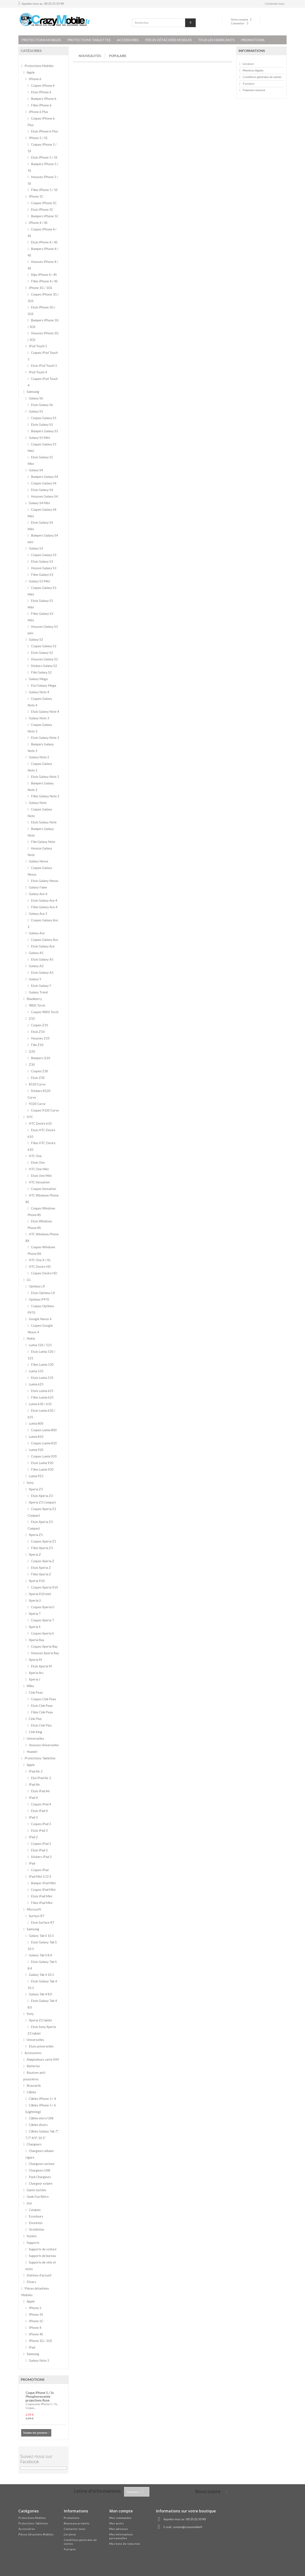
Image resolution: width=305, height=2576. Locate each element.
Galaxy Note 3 (38, 718)
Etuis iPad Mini (41, 1896)
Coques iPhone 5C (43, 203)
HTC (29, 1117)
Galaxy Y (34, 979)
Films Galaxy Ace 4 (43, 907)
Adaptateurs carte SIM (42, 2059)
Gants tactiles (36, 2190)
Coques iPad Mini (42, 1889)
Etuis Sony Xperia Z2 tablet (42, 2030)
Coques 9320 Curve (44, 1110)
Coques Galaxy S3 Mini (42, 591)
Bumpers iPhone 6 (43, 98)
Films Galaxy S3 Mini (40, 617)
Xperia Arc (36, 1673)
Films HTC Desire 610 (41, 1146)
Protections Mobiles (41, 40)
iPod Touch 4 (37, 372)
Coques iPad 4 (40, 1804)
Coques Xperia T (42, 1620)
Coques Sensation (43, 1189)
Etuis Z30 (37, 1077)
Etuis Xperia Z (40, 1567)
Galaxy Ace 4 (37, 894)
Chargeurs (34, 2144)
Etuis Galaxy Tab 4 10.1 (42, 1984)
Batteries (33, 2066)
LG (28, 1280)
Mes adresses (118, 2529)
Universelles (35, 1738)
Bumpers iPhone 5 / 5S (43, 167)
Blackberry (34, 999)
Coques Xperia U (42, 1607)
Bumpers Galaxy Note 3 (41, 747)
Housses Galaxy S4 (44, 496)
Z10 (31, 1018)
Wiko (30, 1686)
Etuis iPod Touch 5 (43, 365)
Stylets (31, 2236)
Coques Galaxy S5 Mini (42, 447)
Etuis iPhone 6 (40, 92)
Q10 (31, 1051)
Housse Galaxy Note (40, 851)
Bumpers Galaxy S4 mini (43, 538)
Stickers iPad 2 (41, 1857)
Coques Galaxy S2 (43, 646)
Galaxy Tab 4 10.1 (41, 1974)
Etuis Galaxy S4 (41, 490)
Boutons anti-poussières (34, 2076)
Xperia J (34, 1679)
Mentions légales (252, 70)
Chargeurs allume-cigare (40, 2154)
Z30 (31, 1064)
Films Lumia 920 (42, 1469)
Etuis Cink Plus (41, 1725)
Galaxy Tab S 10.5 (41, 1935)
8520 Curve (37, 1084)
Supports (32, 2242)
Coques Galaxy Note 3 (40, 728)
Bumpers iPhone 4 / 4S (43, 252)
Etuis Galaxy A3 (41, 972)
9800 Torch (36, 1005)
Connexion (238, 23)
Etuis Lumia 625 (41, 1391)
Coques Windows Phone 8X (41, 1250)
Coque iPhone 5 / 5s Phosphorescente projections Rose (40, 2396)
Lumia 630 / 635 (40, 1404)
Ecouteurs (35, 2216)
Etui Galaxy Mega (43, 685)
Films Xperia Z (40, 1574)
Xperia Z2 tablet (40, 2020)
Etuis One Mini (41, 1175)
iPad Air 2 (35, 1771)
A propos (248, 83)
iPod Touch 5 (37, 346)
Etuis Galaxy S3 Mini (40, 604)
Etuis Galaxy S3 (41, 561)
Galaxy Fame (37, 887)
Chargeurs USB (39, 2170)
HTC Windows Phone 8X (42, 1237)
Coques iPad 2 (40, 1843)
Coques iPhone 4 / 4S (42, 232)
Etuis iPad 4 (39, 1811)
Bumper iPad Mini (43, 1883)
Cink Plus (35, 1719)
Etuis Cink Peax (41, 1705)
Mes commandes (120, 2518)
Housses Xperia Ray (44, 1653)
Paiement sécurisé (253, 90)
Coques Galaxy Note (40, 812)
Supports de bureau (42, 2256)
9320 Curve (37, 1104)
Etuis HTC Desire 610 (41, 1133)
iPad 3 (33, 1817)
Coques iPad (39, 1870)
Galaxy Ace (36, 933)
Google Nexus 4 (39, 1319)
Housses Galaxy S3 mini (43, 630)
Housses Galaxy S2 (44, 659)
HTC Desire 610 (40, 1123)
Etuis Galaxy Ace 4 (43, 900)
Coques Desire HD (43, 1273)
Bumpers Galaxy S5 (44, 431)
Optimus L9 (36, 1286)
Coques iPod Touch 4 (43, 382)
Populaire (117, 56)
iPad (31, 1863)
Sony (30, 1482)
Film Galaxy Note (42, 842)
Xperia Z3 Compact (42, 1502)
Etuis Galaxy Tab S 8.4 (42, 1965)
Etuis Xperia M (41, 1666)
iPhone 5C (35, 196)
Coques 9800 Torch (44, 1012)
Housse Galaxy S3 (43, 568)
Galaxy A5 (35, 953)
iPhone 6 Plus (38, 112)
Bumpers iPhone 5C (44, 216)
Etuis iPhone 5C (41, 209)
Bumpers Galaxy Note (41, 832)
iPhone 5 (34, 2308)
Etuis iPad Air (40, 1791)
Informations (252, 51)
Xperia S (34, 1627)
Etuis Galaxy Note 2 (44, 776)
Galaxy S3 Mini (39, 581)
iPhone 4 (34, 2327)
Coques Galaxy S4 (43, 483)
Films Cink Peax (41, 1712)
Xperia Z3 (35, 1489)
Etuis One (37, 1162)
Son (29, 2203)
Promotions (253, 40)
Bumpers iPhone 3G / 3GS (43, 323)
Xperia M (35, 1659)
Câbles (31, 2092)
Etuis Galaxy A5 (41, 959)
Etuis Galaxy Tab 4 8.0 (42, 2004)
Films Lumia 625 (42, 1397)
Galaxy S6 (35, 398)
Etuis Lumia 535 (41, 1377)
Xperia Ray (36, 1640)
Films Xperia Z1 (41, 1548)
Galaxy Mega (38, 679)
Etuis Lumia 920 (41, 1463)
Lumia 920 (35, 1450)
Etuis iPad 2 (39, 1850)
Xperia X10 (36, 1581)
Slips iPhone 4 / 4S (43, 274)
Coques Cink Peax (43, 1699)
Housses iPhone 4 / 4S (43, 265)
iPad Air (34, 1784)
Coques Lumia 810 (43, 1443)
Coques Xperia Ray (44, 1646)
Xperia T (34, 1613)
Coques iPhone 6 (42, 85)
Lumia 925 (35, 1476)
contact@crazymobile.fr (187, 2527)
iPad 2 (33, 1837)
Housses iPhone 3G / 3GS (43, 336)
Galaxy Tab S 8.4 (40, 1955)
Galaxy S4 (35, 470)
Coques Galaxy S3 (43, 555)
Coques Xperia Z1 (43, 1541)
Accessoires (128, 40)
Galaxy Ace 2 (37, 913)
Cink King (35, 1732)
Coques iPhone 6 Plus (41, 121)
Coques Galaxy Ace (44, 939)
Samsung (32, 391)
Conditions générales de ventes (261, 77)
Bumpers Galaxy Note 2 (41, 786)
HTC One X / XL (39, 1260)
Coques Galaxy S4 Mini (42, 513)
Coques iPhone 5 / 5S (42, 147)
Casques (34, 2210)
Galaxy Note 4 (38, 692)
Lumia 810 (35, 1436)
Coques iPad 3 (40, 1824)
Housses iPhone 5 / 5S (43, 180)
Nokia (30, 1338)
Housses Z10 (40, 1038)
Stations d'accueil (38, 2275)
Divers (31, 2282)
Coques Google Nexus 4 (40, 1329)
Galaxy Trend (38, 992)
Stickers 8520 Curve (39, 1094)
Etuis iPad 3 (39, 1830)
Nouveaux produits (76, 2523)
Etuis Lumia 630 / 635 (41, 1414)
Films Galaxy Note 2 (44, 796)
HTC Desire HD (39, 1266)
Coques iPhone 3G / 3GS (43, 297)
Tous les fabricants (216, 40)
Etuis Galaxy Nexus (44, 881)
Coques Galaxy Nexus (40, 871)
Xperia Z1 (35, 1535)
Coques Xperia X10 (44, 1587)
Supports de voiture (42, 2249)
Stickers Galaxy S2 (43, 666)
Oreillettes (36, 2229)
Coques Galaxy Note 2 (40, 767)
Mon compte (121, 2510)
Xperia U (34, 1600)
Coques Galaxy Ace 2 (43, 923)
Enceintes (35, 2223)
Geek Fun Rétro (37, 2196)
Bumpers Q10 (40, 1058)
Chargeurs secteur (41, 2164)
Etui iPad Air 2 (40, 1778)
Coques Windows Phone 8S (41, 1211)
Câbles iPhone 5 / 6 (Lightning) (40, 2108)
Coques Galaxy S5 (43, 418)
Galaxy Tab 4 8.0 (40, 1994)
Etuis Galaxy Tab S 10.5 (42, 1945)
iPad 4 (33, 1797)
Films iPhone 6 (40, 105)
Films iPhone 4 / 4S (44, 281)
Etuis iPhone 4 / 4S (43, 242)
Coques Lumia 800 (43, 1430)
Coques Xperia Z (42, 1561)
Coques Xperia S (42, 1633)
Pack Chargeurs (39, 2177)
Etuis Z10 (37, 1031)
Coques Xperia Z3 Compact (42, 1512)
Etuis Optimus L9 (42, 1293)
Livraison (248, 64)
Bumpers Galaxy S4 (44, 476)
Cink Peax (35, 1692)
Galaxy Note (37, 803)
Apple (30, 72)
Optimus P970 (38, 1299)
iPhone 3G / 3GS (40, 288)
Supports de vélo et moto (40, 2265)
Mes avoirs (116, 2523)
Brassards (33, 2085)
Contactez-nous (274, 3)
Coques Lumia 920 (43, 1456)
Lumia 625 (35, 1384)
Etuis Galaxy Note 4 (44, 711)
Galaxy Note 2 (38, 757)
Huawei (31, 1751)
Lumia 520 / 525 (40, 1345)
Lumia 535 (35, 1371)
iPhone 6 (34, 79)
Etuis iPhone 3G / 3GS (41, 310)
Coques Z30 (39, 1071)
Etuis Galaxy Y (40, 985)
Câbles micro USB (40, 2118)
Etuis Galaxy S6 (41, 405)
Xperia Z (34, 1554)
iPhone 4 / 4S (37, 223)
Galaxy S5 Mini (39, 437)
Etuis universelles (41, 2046)
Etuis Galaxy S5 (41, 424)
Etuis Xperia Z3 (41, 1496)
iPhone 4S (35, 2334)
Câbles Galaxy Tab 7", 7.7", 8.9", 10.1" (41, 2134)
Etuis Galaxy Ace (42, 946)
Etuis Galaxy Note (43, 822)
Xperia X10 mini (39, 1594)
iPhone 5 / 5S (37, 138)
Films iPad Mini (41, 1903)
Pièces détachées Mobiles (168, 40)
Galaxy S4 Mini (39, 503)
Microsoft (33, 1909)
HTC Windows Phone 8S (42, 1198)
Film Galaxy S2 (41, 672)
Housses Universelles (43, 1745)
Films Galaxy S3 (41, 574)
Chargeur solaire (40, 2183)
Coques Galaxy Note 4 (40, 702)
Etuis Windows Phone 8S (40, 1224)
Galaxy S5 (35, 411)
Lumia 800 (35, 1423)
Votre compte (239, 19)
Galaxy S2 (35, 639)
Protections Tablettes (89, 40)
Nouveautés (90, 56)
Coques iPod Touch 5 (43, 356)
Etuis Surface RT (42, 1922)
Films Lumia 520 (42, 1364)
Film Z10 (36, 1045)
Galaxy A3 (35, 966)
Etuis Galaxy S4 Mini (40, 525)
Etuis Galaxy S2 (41, 652)
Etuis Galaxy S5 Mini (40, 460)
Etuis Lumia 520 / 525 (41, 1355)
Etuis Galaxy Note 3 (44, 737)
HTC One (35, 1156)
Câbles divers (38, 2125)
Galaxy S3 (35, 548)
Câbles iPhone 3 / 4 (42, 2098)
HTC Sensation (39, 1182)
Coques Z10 (39, 1025)
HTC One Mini (38, 1169)
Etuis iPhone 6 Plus (44, 131)
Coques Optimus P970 (41, 1309)
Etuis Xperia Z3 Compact (40, 1525)
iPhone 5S (35, 2314)
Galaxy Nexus (38, 861)
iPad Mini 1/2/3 (39, 1876)
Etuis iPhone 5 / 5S (43, 157)
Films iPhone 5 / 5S (44, 190)
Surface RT (36, 1916)
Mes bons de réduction (124, 2543)
